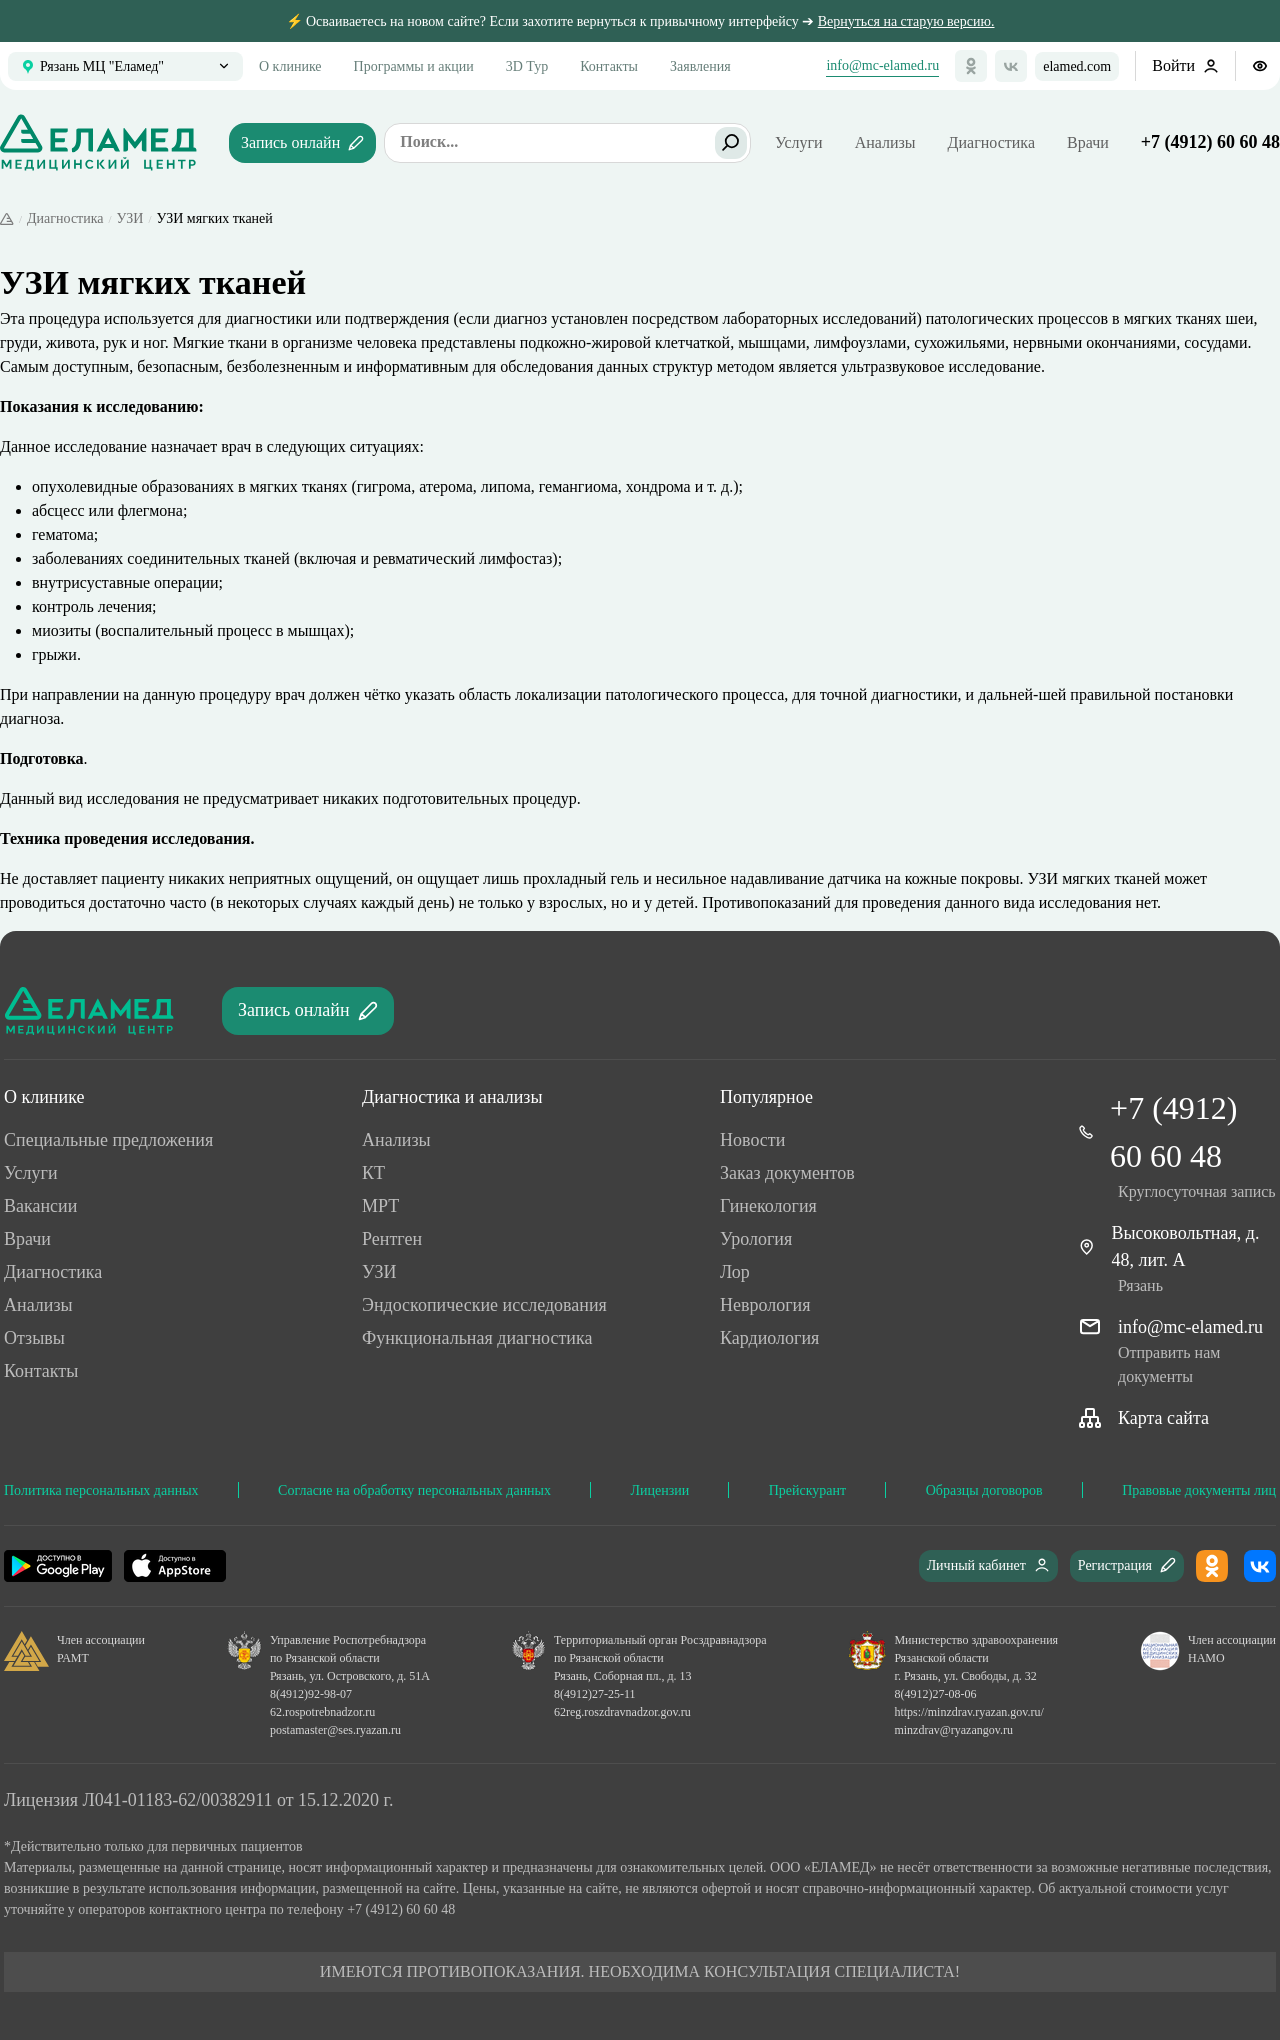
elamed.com (1077, 66)
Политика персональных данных (101, 1490)
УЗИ (130, 218)
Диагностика (991, 142)
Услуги (31, 1173)
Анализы (885, 142)
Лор (735, 1272)
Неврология (765, 1305)
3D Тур (527, 66)
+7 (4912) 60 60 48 (1210, 142)
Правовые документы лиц (1199, 1490)
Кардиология (769, 1338)
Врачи (1088, 142)
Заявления (700, 66)
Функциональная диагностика (477, 1338)
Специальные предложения (108, 1140)
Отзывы (34, 1338)
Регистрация (1127, 1565)
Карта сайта (1163, 1418)
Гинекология (768, 1206)
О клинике (290, 66)
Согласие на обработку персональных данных (414, 1490)
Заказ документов (787, 1173)
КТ (373, 1173)
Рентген (392, 1239)
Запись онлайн (302, 142)
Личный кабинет (988, 1565)
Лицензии (660, 1490)
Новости (752, 1140)
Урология (756, 1239)
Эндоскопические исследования (484, 1305)
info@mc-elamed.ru (882, 65)
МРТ (380, 1206)
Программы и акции (414, 66)
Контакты (609, 66)
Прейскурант (807, 1490)
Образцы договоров (984, 1490)
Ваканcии (40, 1206)
